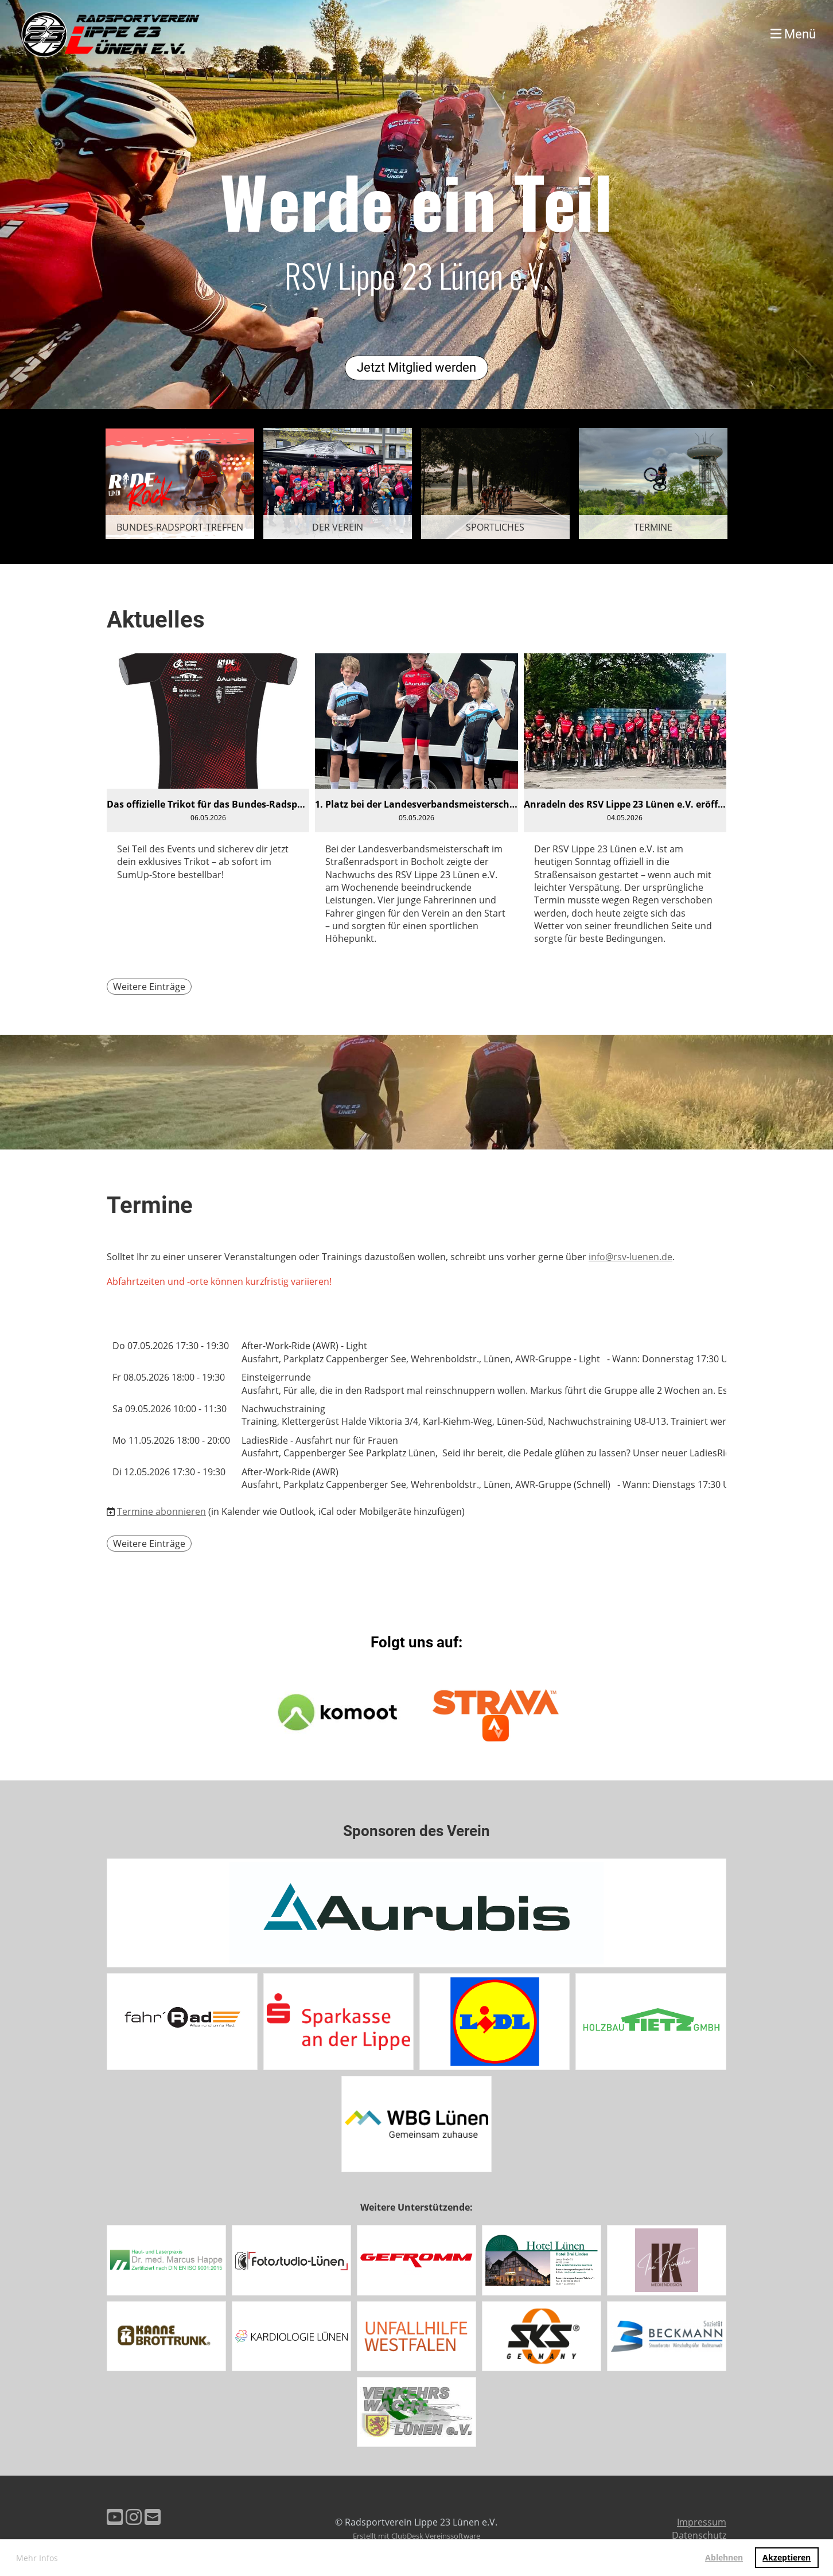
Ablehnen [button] (724, 2557)
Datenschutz (699, 2535)
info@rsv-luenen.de (630, 1256)
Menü (793, 34)
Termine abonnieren (161, 1511)
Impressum (701, 2522)
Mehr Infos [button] (37, 2557)
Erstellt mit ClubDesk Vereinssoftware (416, 2536)
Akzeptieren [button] (786, 2557)
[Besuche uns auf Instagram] (134, 2516)
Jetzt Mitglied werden (416, 367)
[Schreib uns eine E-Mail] (153, 2516)
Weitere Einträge (149, 986)
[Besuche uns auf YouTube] (115, 2516)
